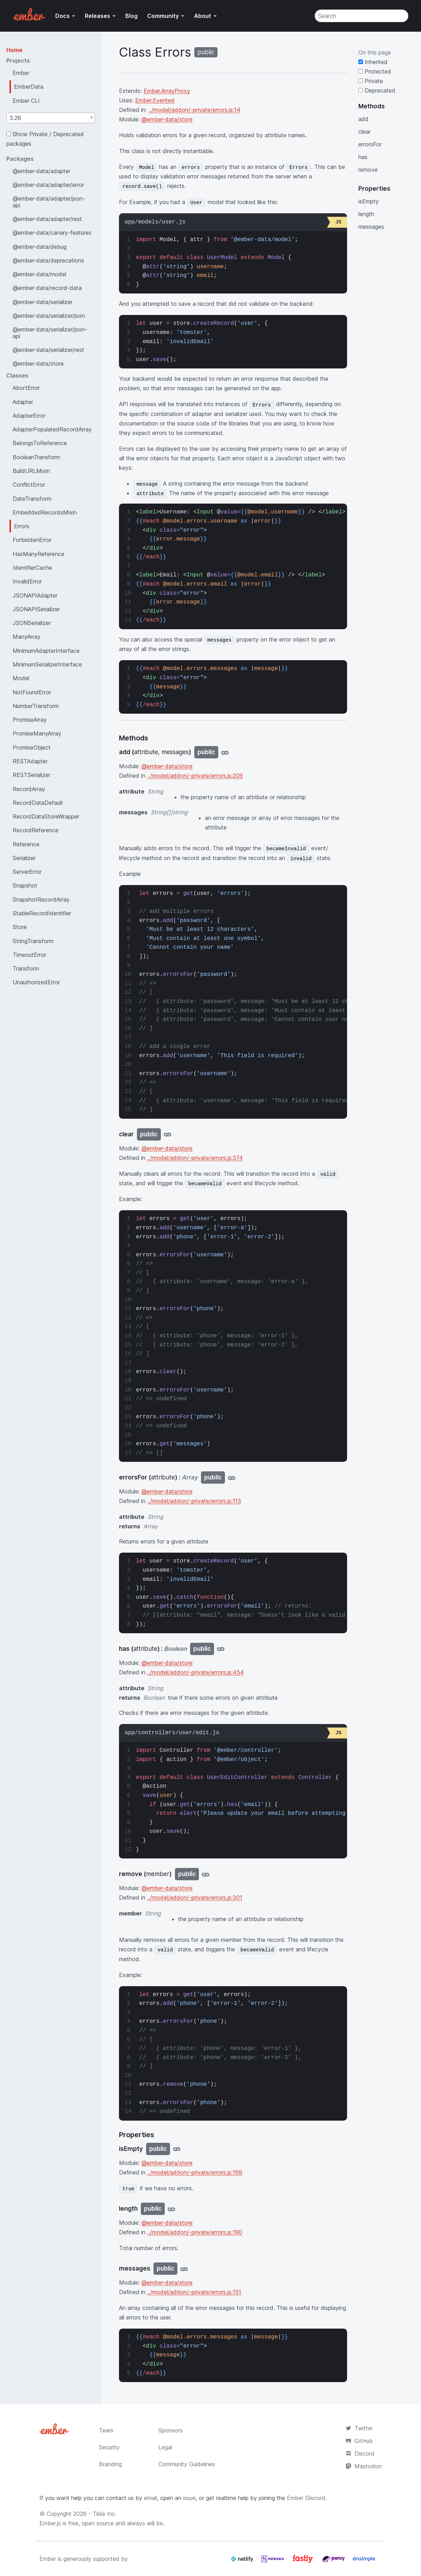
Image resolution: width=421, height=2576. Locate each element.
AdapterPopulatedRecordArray (52, 429)
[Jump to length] (171, 2209)
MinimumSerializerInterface (47, 664)
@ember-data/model (39, 274)
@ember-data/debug (40, 246)
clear (364, 131)
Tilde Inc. (105, 2513)
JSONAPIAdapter (35, 595)
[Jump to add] (224, 752)
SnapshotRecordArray (41, 899)
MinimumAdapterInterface (46, 650)
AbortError (26, 387)
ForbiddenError (32, 539)
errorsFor (370, 144)
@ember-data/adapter (41, 171)
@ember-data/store (38, 363)
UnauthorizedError (36, 982)
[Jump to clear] (167, 1134)
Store (20, 926)
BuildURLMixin (31, 470)
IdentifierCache (32, 567)
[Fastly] (304, 2561)
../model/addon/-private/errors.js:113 (194, 1500)
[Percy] (334, 2561)
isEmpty (368, 201)
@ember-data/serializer (43, 301)
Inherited (373, 61)
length (366, 213)
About (202, 15)
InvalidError (27, 581)
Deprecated (376, 90)
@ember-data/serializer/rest (48, 349)
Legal (165, 2447)
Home (14, 49)
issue (189, 2497)
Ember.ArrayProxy (167, 90)
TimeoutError (29, 954)
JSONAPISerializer (36, 609)
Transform (26, 968)
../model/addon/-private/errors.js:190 (194, 2232)
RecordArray (29, 789)
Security (109, 2447)
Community (163, 15)
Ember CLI (26, 100)
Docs (62, 15)
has (362, 156)
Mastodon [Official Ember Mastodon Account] (364, 2466)
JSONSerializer (32, 622)
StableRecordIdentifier (42, 913)
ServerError (27, 871)
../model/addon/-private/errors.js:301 (194, 1897)
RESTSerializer (31, 774)
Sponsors (170, 2430)
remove (368, 169)
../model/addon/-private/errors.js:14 (194, 109)
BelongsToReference (40, 443)
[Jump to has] (220, 1649)
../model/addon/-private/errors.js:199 (194, 2172)
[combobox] (50, 118)
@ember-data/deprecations (48, 260)
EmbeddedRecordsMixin (45, 512)
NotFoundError (32, 692)
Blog (131, 15)
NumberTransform (36, 705)
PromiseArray (30, 719)
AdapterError (29, 415)
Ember (21, 72)
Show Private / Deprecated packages (45, 139)
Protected (374, 71)
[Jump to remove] (205, 1874)
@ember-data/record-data (47, 287)
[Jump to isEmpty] (176, 2149)
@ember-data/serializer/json (49, 315)
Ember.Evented (155, 100)
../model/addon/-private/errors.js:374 (195, 1157)
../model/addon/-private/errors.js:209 (195, 775)
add (363, 118)
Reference (26, 844)
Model (21, 678)
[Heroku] (273, 2561)
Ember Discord (306, 2497)
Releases (97, 15)
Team (106, 2430)
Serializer (24, 857)
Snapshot (25, 885)
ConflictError (29, 484)
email (150, 2497)
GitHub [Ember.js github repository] (359, 2440)
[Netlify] (243, 2561)
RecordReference (35, 830)
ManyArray (26, 636)
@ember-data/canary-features (52, 232)
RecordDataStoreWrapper (46, 816)
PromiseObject (32, 747)
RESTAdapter (30, 761)
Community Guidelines (186, 2464)
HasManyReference (38, 553)
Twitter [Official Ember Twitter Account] (359, 2428)
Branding (110, 2464)
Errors (21, 526)
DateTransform (32, 498)
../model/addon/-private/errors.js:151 (194, 2292)
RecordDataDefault (38, 802)
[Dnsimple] (364, 2561)
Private (370, 80)
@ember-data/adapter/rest (47, 218)
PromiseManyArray (37, 733)
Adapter (23, 401)
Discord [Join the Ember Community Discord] (360, 2453)
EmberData (28, 86)
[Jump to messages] (184, 2268)
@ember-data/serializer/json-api (50, 332)
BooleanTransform (36, 457)
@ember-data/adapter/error (48, 184)
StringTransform (33, 941)
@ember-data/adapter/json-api (49, 201)
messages (371, 226)
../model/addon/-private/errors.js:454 (195, 1672)
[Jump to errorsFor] (231, 1477)
